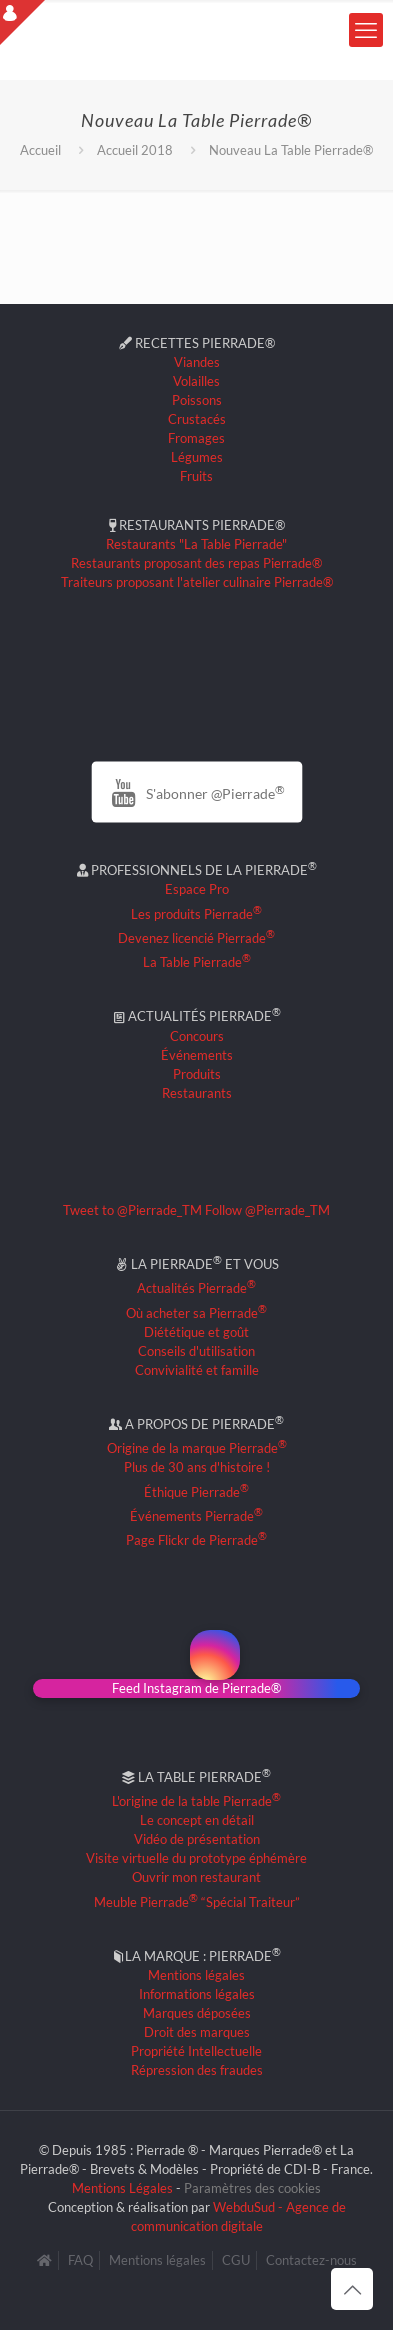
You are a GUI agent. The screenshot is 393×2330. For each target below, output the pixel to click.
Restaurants (197, 1093)
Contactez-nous (311, 2260)
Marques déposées (197, 2013)
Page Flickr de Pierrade (196, 1540)
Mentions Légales (122, 2188)
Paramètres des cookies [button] (252, 2188)
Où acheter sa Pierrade (196, 1313)
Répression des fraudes (197, 2070)
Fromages (196, 438)
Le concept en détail (197, 1820)
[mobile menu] (366, 30)
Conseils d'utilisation (196, 1351)
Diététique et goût (196, 1332)
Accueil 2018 (135, 150)
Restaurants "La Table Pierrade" (196, 544)
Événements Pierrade (196, 1516)
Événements (197, 1055)
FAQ (80, 2260)
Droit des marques (197, 2032)
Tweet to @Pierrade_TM (132, 1210)
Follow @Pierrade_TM (267, 1210)
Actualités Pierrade (196, 1288)
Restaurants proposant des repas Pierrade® (196, 563)
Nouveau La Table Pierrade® (291, 150)
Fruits (196, 476)
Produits (197, 1074)
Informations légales (197, 1994)
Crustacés (197, 419)
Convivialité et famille (197, 1370)
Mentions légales (196, 1975)
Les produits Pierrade (196, 914)
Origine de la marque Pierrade (197, 1448)
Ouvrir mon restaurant (196, 1877)
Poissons (197, 400)
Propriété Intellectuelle (196, 2051)
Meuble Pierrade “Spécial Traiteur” (197, 1902)
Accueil (40, 150)
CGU (236, 2260)
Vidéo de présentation (197, 1839)
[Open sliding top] (22, 22)
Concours (197, 1036)
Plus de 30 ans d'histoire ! (197, 1467)
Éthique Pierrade (196, 1492)
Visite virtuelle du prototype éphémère (196, 1858)
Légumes (197, 457)
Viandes (197, 362)
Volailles (196, 381)
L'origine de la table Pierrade (196, 1801)
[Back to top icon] (352, 2289)
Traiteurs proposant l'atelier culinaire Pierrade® (197, 582)
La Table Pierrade (197, 962)
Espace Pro (197, 889)
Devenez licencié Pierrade (196, 938)
